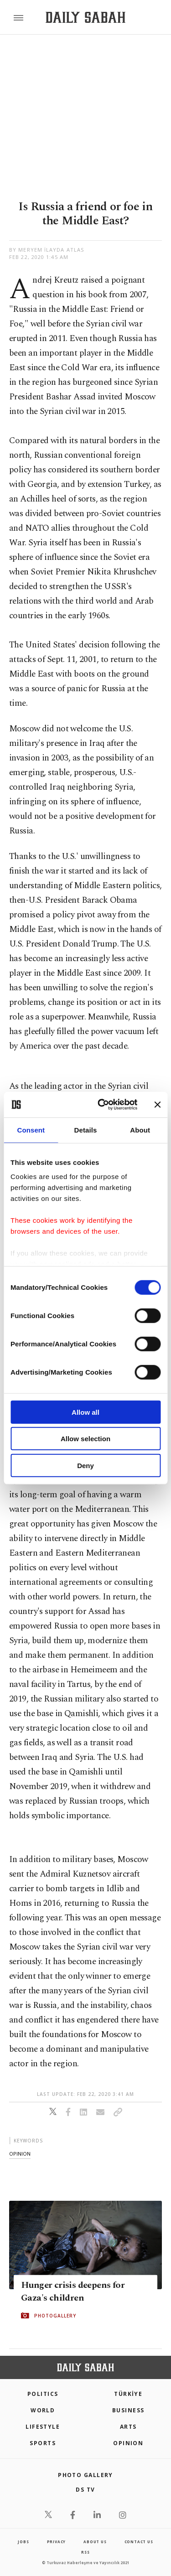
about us (94, 2541)
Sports (43, 2443)
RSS (85, 2552)
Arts (128, 2427)
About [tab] (140, 1129)
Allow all (85, 1412)
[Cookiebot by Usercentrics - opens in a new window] (102, 1105)
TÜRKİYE (128, 2394)
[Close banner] (157, 1105)
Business (128, 2410)
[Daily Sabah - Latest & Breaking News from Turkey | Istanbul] (85, 17)
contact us (138, 2541)
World (43, 2410)
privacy (56, 2541)
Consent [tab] (31, 1129)
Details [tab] (85, 1129)
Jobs (23, 2541)
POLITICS (42, 2394)
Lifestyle (43, 2427)
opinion (20, 2153)
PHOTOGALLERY (55, 2315)
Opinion (128, 2443)
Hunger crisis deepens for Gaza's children (72, 2291)
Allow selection (85, 1439)
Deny (85, 1465)
